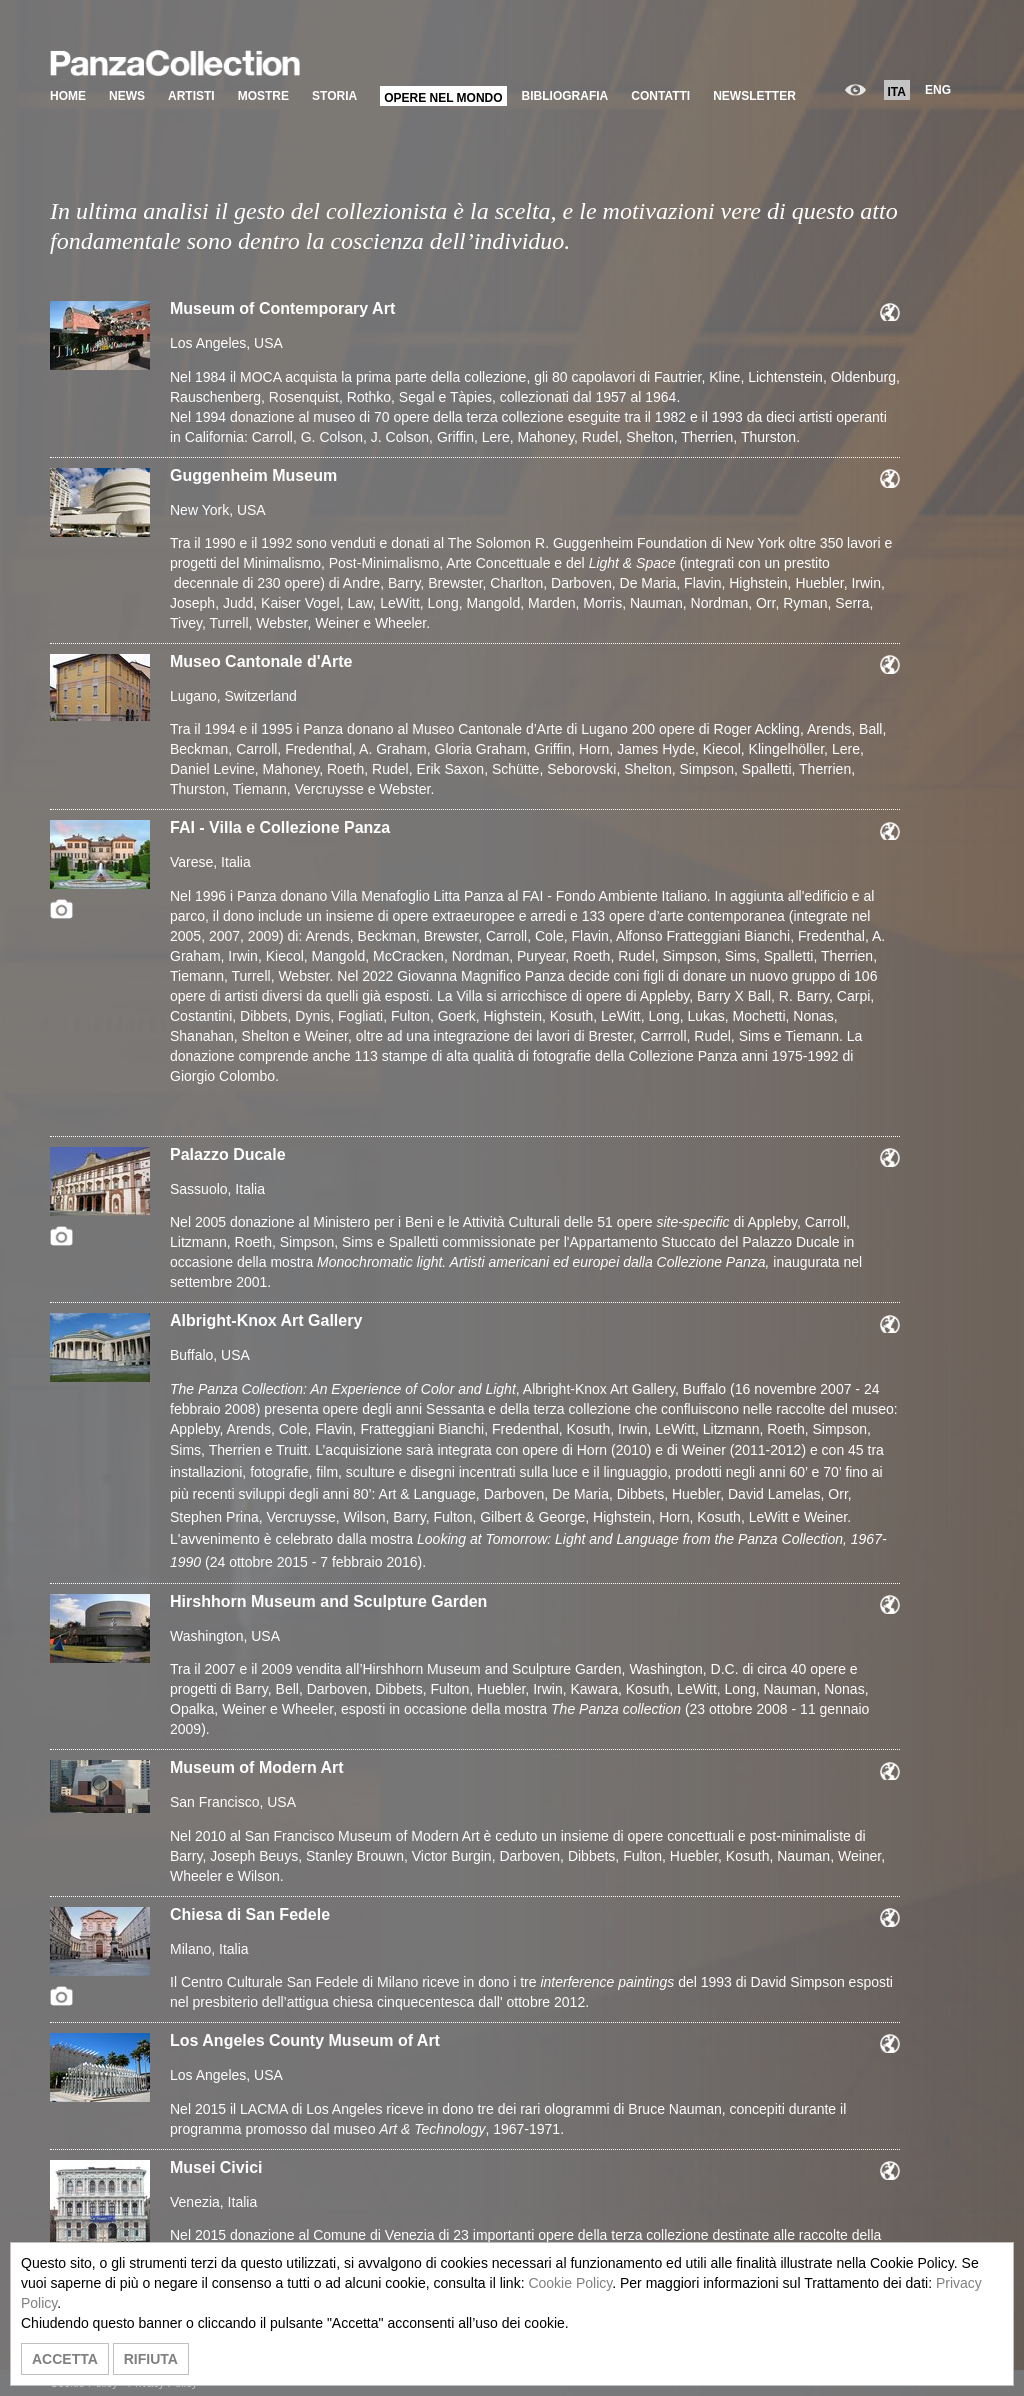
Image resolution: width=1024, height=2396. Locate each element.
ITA (897, 92)
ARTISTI (191, 96)
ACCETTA (65, 2359)
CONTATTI (660, 96)
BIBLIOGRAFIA (565, 96)
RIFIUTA (151, 2359)
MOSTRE (263, 96)
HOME (68, 96)
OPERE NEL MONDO (443, 98)
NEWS (127, 96)
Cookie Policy (570, 2283)
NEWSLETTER (754, 96)
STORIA (334, 96)
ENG (938, 90)
